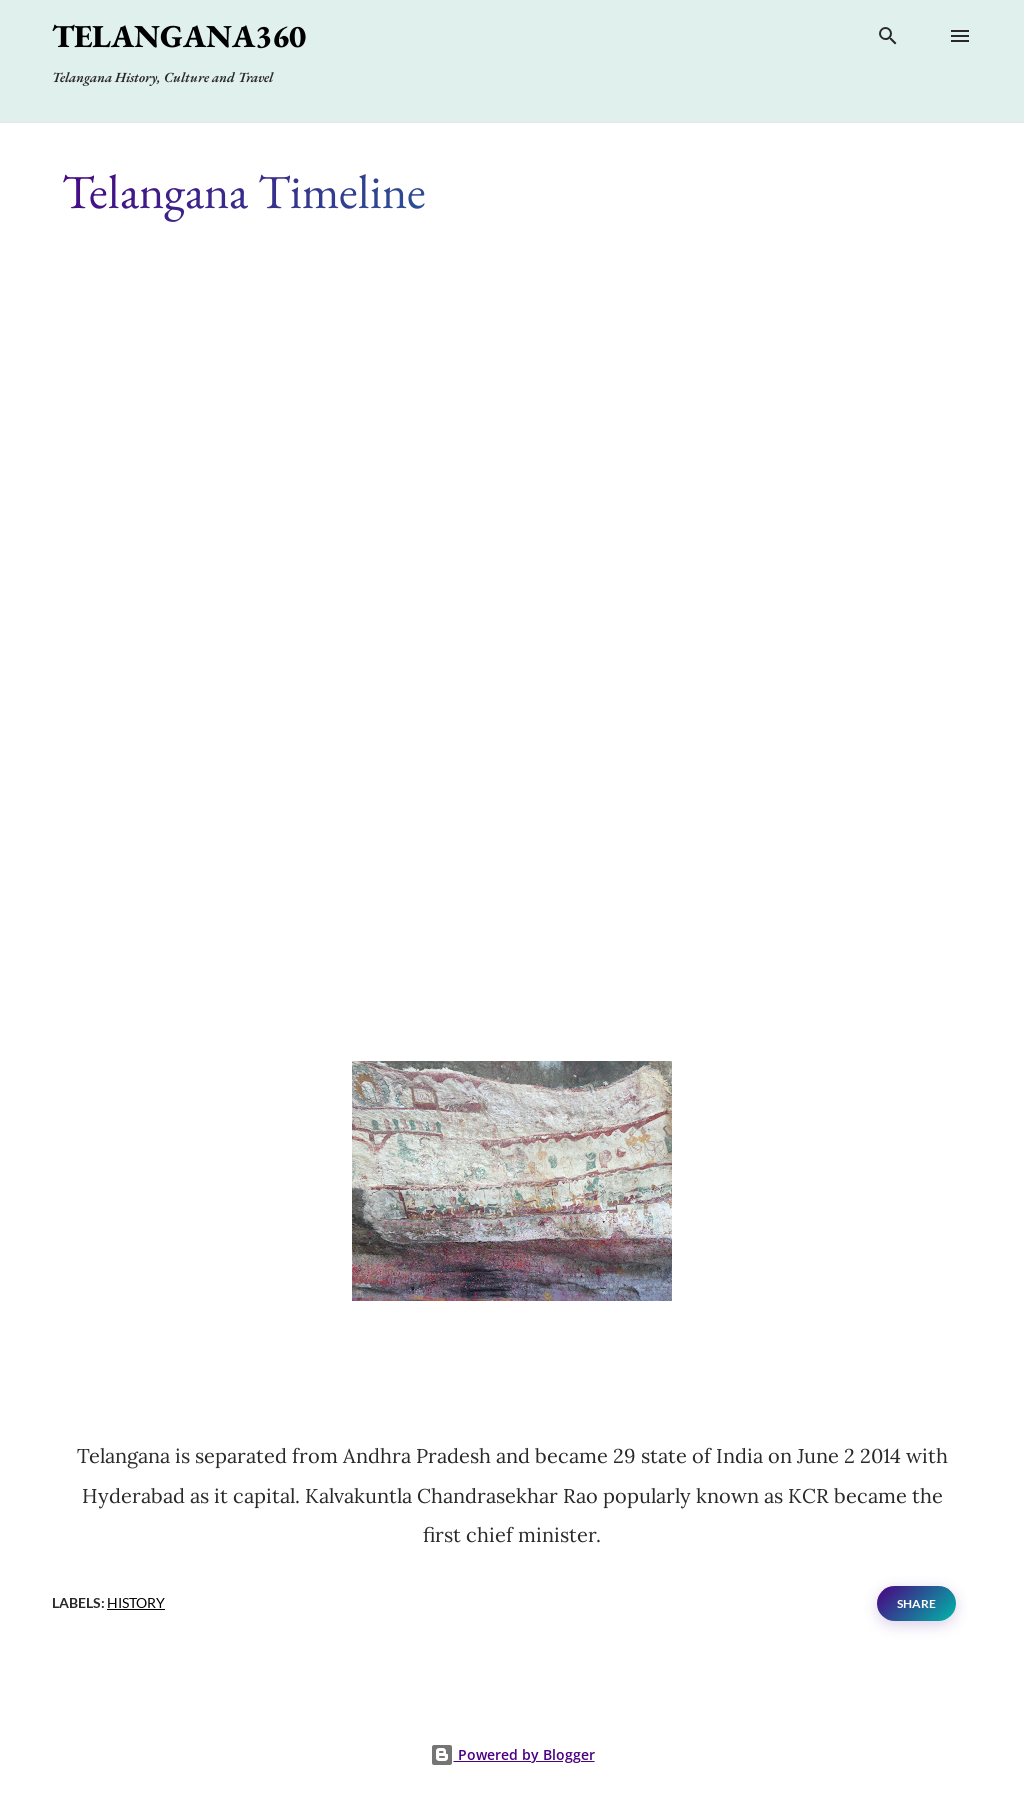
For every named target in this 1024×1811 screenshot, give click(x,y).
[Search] (888, 40)
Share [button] (916, 1603)
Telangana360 (179, 36)
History (136, 1602)
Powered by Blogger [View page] (512, 1754)
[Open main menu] (960, 36)
